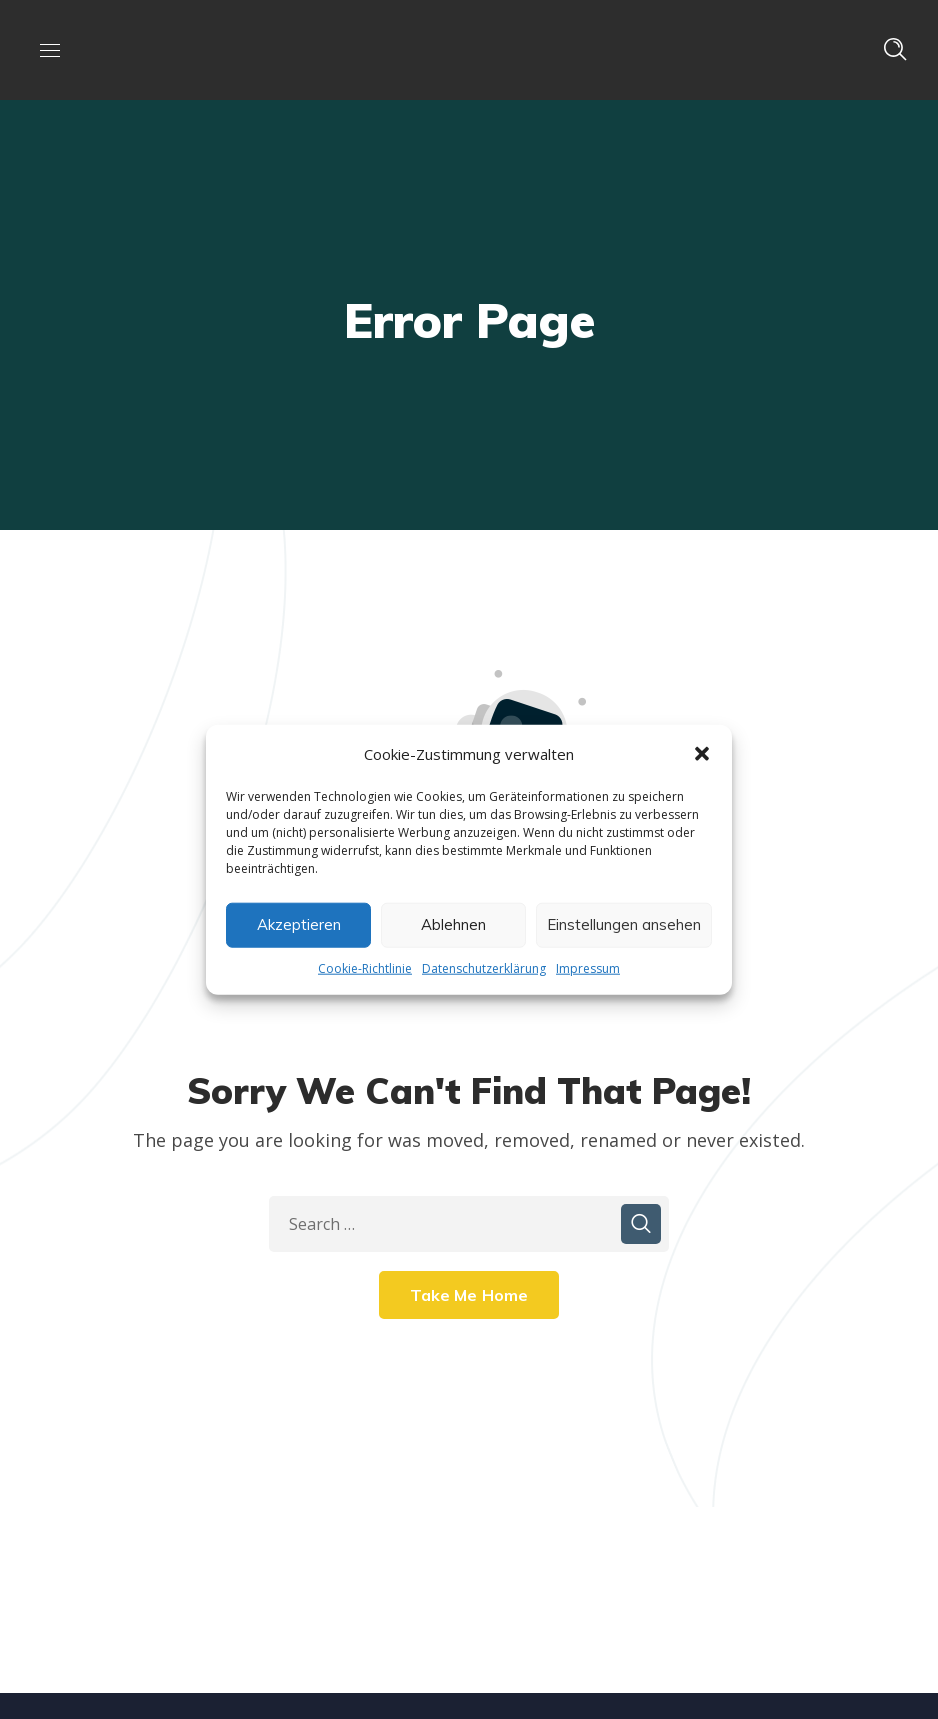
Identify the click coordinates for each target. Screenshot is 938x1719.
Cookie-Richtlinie (365, 967)
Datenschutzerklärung (484, 967)
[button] (702, 753)
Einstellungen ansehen (624, 924)
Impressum (588, 967)
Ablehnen (453, 924)
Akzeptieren (299, 924)
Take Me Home (469, 1295)
